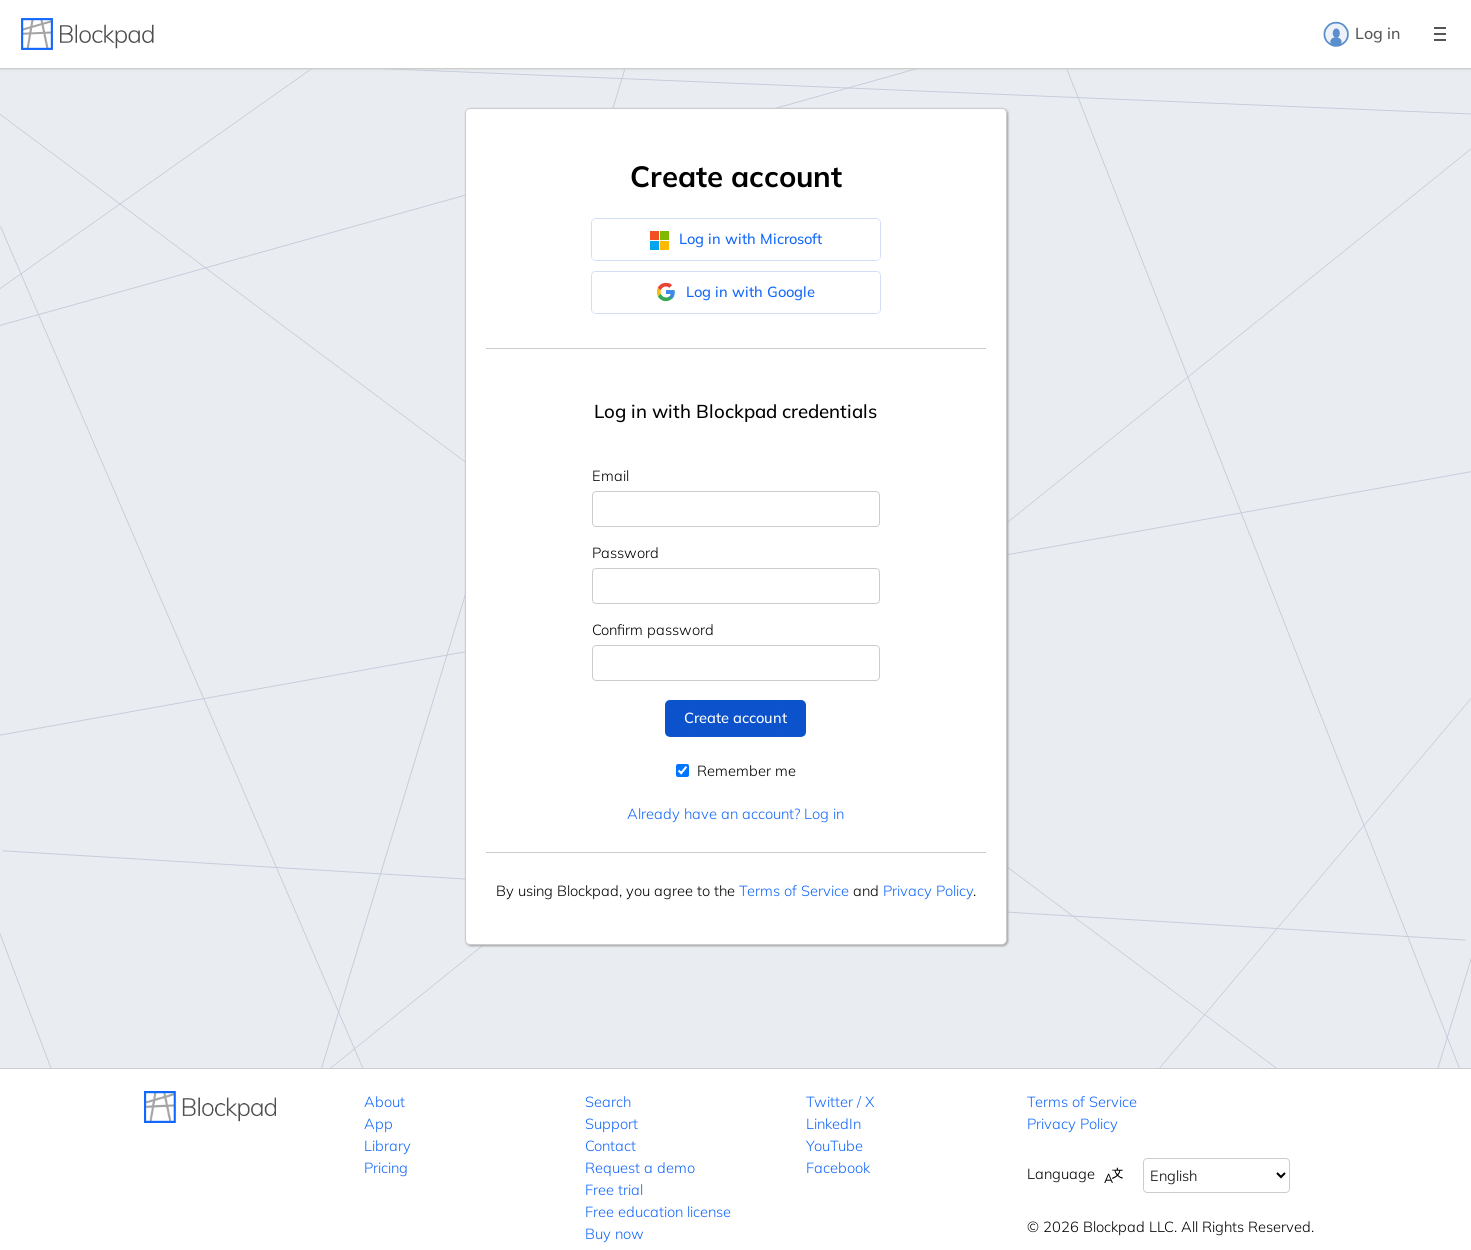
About (384, 1101)
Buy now (614, 1233)
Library (387, 1145)
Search (608, 1101)
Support (611, 1123)
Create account (735, 717)
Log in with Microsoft (735, 239)
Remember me (736, 770)
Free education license (658, 1211)
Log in (1361, 34)
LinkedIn (833, 1123)
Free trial (614, 1189)
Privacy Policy (928, 890)
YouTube (834, 1145)
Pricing (386, 1167)
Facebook (838, 1167)
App (378, 1123)
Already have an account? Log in (735, 813)
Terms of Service (794, 890)
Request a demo (640, 1167)
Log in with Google (735, 292)
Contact (610, 1145)
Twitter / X (840, 1101)
